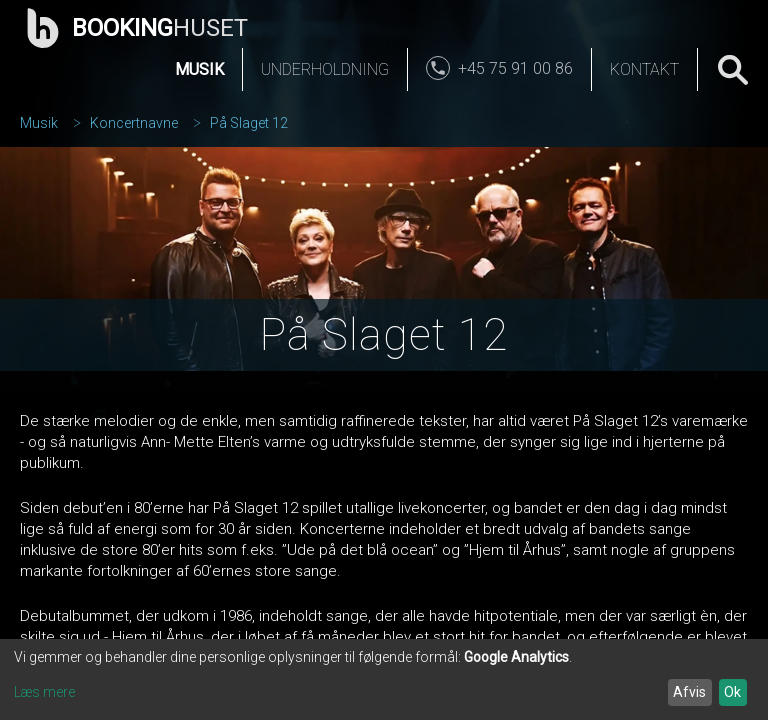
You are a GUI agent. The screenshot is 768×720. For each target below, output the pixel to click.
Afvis (689, 692)
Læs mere (44, 692)
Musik (199, 69)
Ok (732, 692)
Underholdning (325, 69)
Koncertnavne (134, 123)
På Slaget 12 (249, 123)
